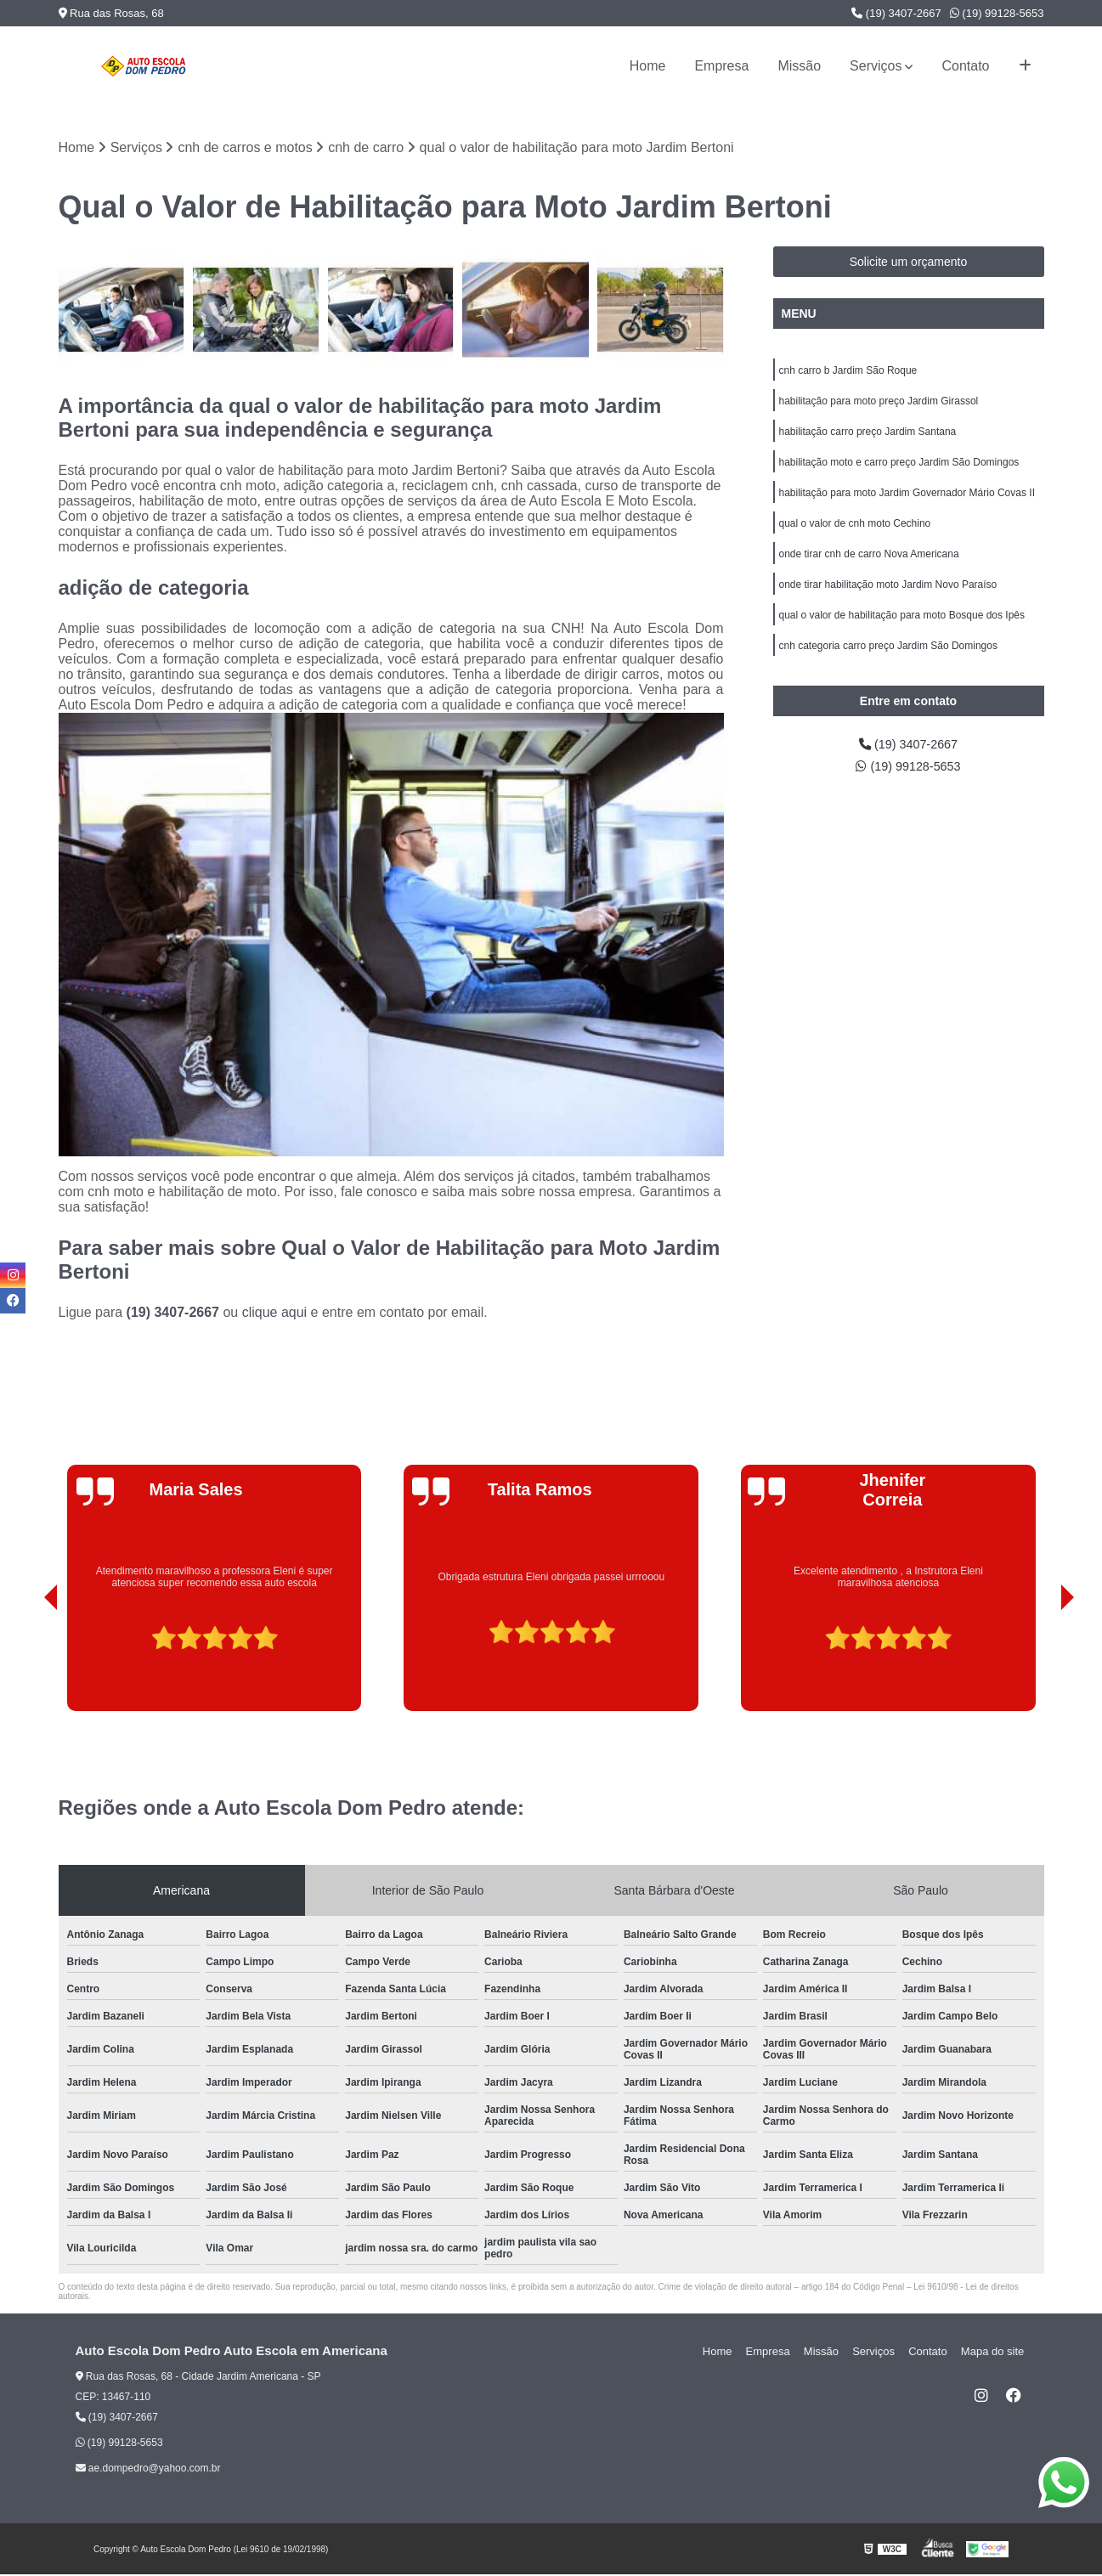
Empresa (721, 66)
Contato (965, 66)
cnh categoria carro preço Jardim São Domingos (888, 663)
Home (648, 66)
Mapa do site (995, 2353)
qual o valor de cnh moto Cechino (855, 534)
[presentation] (27, 1664)
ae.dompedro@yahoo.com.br (148, 2470)
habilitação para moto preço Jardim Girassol (879, 405)
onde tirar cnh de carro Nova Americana (869, 567)
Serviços (875, 66)
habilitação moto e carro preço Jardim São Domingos (899, 470)
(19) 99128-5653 (997, 13)
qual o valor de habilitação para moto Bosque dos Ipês (902, 631)
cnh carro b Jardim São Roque (848, 373)
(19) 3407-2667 (896, 13)
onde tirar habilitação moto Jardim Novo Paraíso (888, 599)
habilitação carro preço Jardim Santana (868, 437)
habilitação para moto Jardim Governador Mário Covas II (907, 502)
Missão (799, 66)
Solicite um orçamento (909, 263)
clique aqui (275, 1314)
